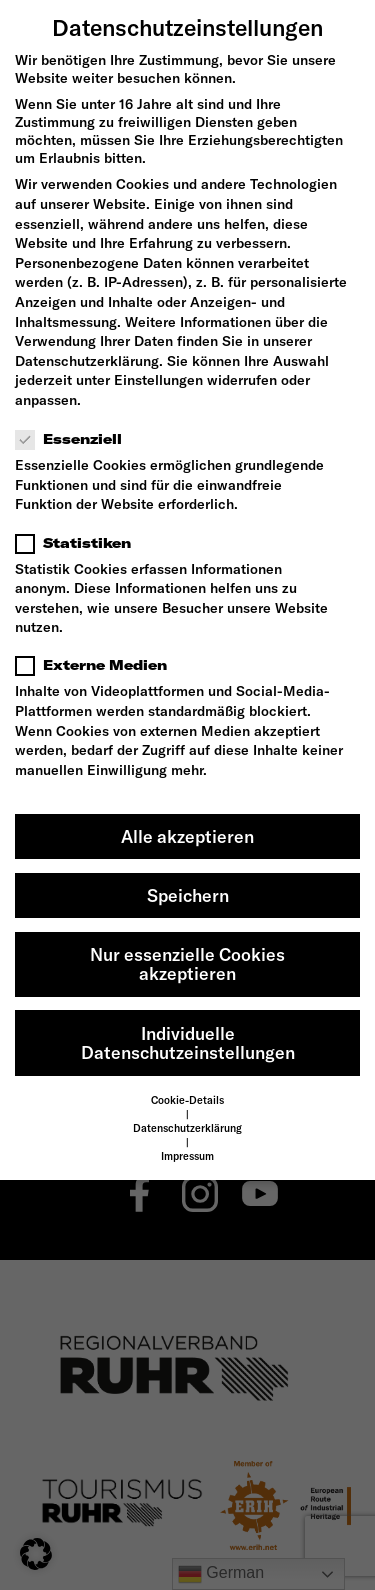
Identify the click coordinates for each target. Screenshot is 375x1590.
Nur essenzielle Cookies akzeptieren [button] (187, 964)
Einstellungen (158, 380)
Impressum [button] (187, 1156)
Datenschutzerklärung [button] (187, 1128)
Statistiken (79, 543)
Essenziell (75, 439)
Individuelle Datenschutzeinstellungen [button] (188, 1043)
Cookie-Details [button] (187, 1100)
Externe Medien (97, 665)
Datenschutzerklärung (87, 361)
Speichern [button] (188, 895)
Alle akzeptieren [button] (187, 836)
